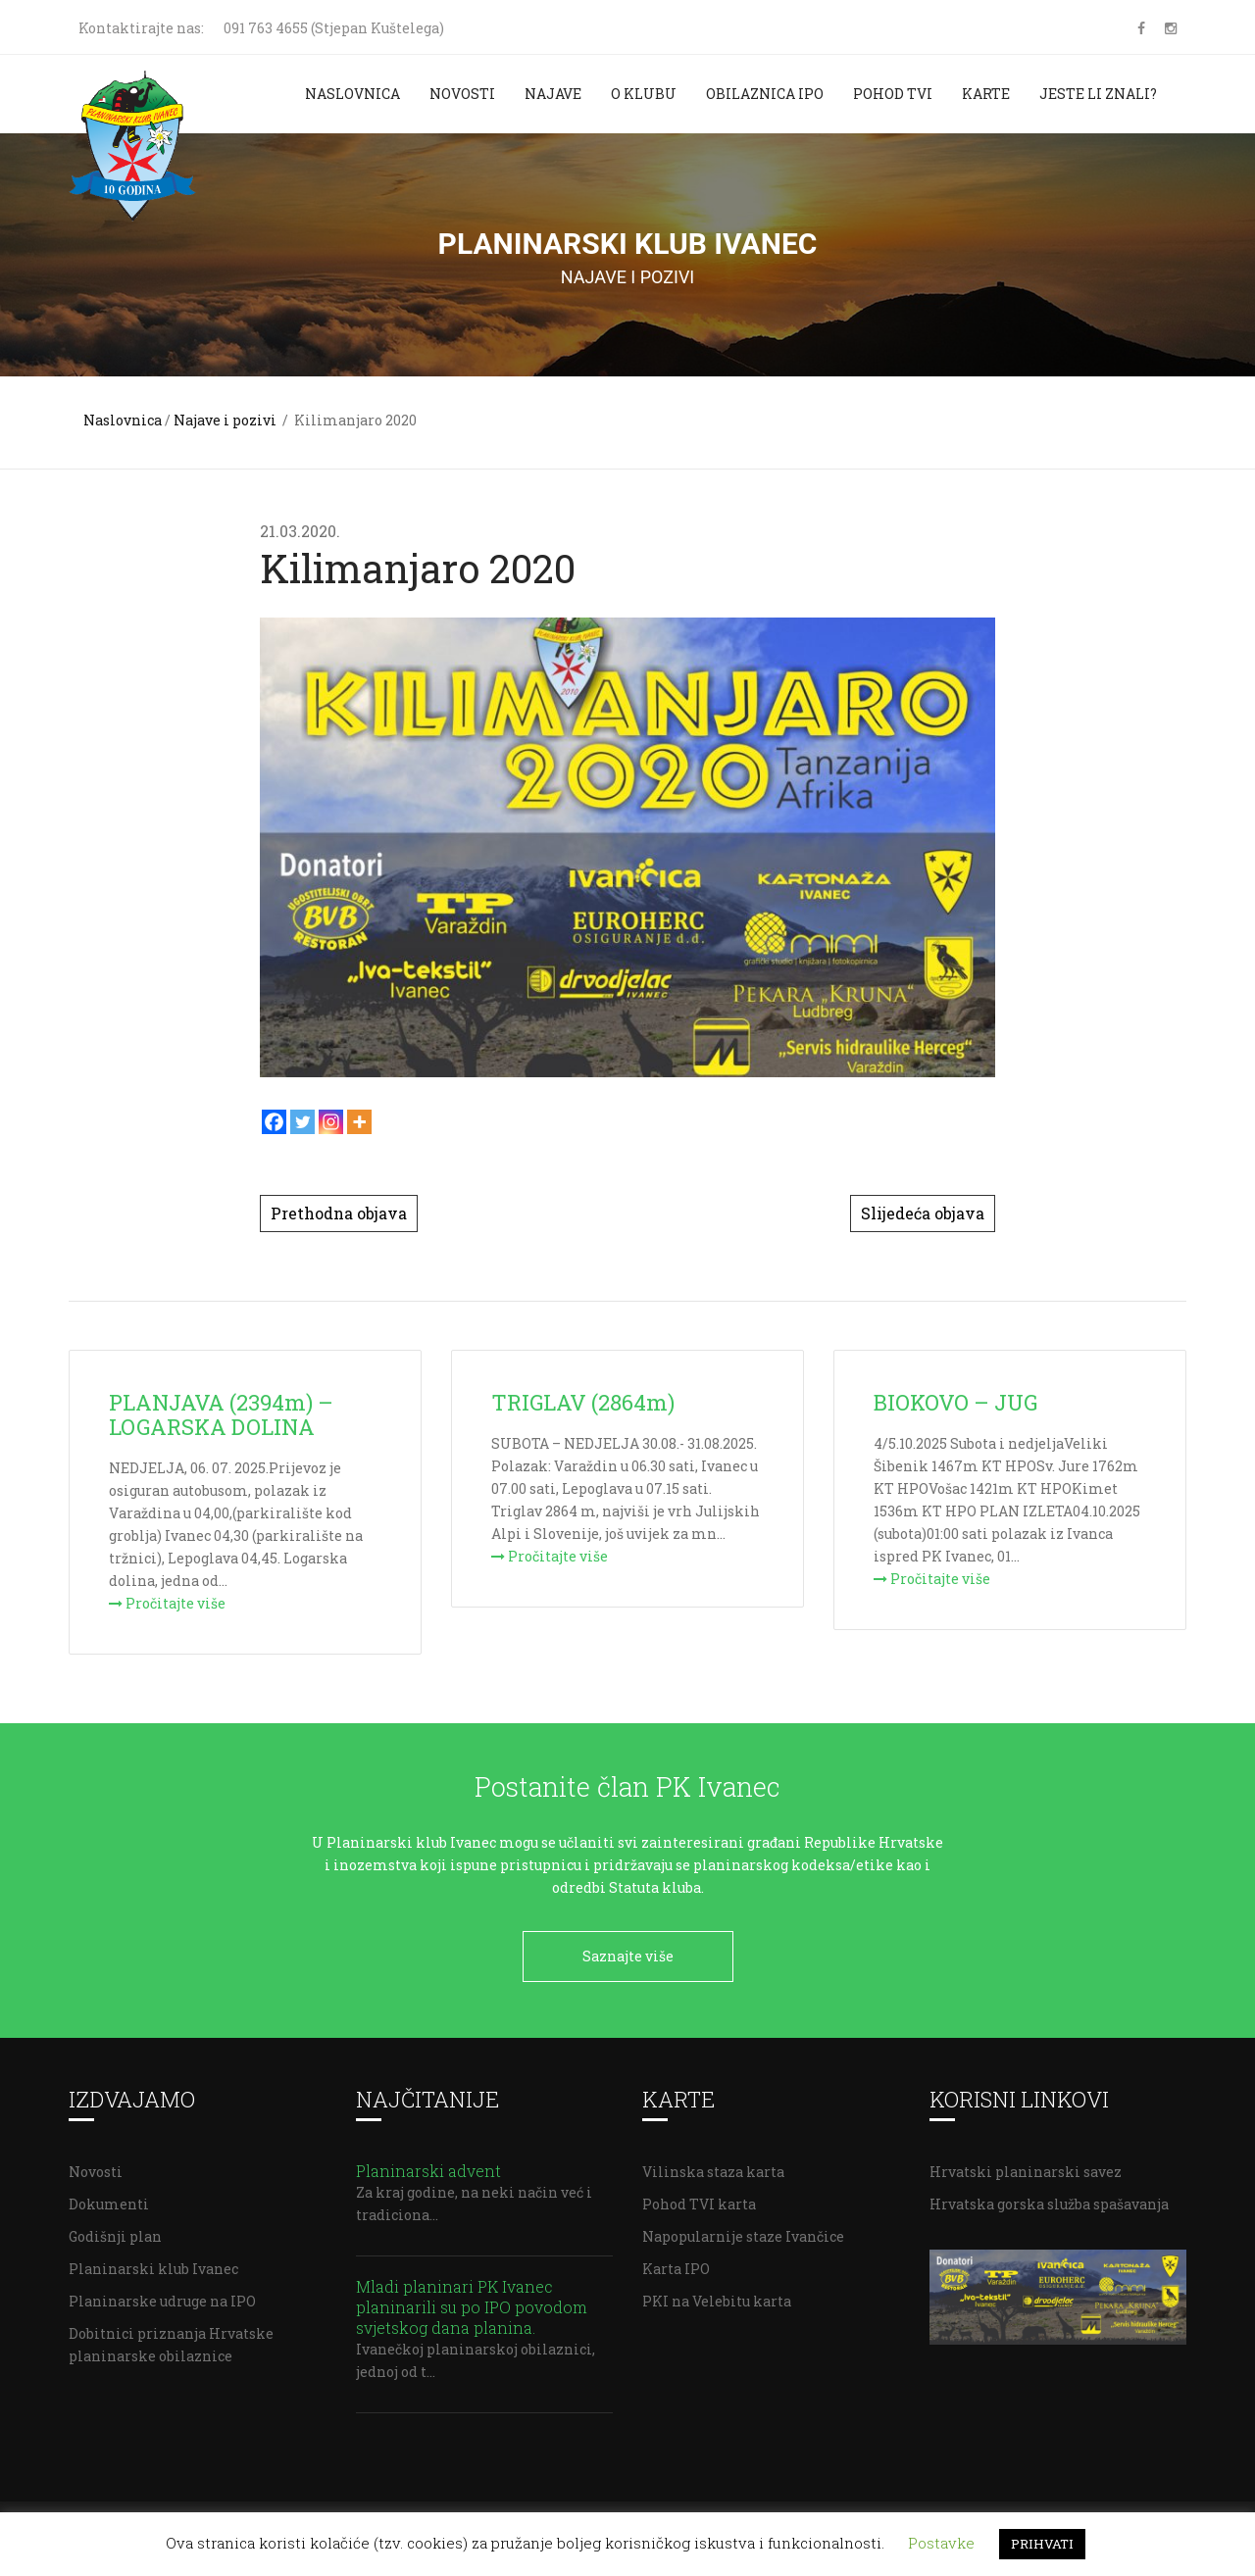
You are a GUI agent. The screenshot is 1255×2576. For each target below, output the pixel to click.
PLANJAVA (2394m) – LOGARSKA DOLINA (221, 1414)
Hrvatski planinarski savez (1025, 2164)
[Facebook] (274, 1122)
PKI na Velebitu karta (716, 2294)
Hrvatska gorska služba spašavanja (1049, 2197)
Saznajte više (628, 1956)
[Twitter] (302, 1122)
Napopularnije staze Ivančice (743, 2229)
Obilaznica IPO (765, 93)
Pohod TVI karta (699, 2197)
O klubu (644, 93)
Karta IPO (676, 2262)
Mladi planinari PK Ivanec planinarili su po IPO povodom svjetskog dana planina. (471, 2300)
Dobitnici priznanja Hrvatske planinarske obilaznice (171, 2337)
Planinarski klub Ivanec (153, 2262)
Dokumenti (109, 2197)
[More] (359, 1122)
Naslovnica (352, 93)
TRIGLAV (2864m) (583, 1402)
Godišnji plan (115, 2229)
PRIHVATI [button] (1042, 2543)
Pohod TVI (892, 93)
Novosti (462, 93)
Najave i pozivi (225, 420)
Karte (986, 93)
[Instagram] (331, 1122)
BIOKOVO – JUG (955, 1402)
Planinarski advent (428, 2164)
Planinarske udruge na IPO (162, 2294)
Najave (553, 93)
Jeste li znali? (1098, 93)
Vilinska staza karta (713, 2164)
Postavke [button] (941, 2542)
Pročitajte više (167, 1603)
